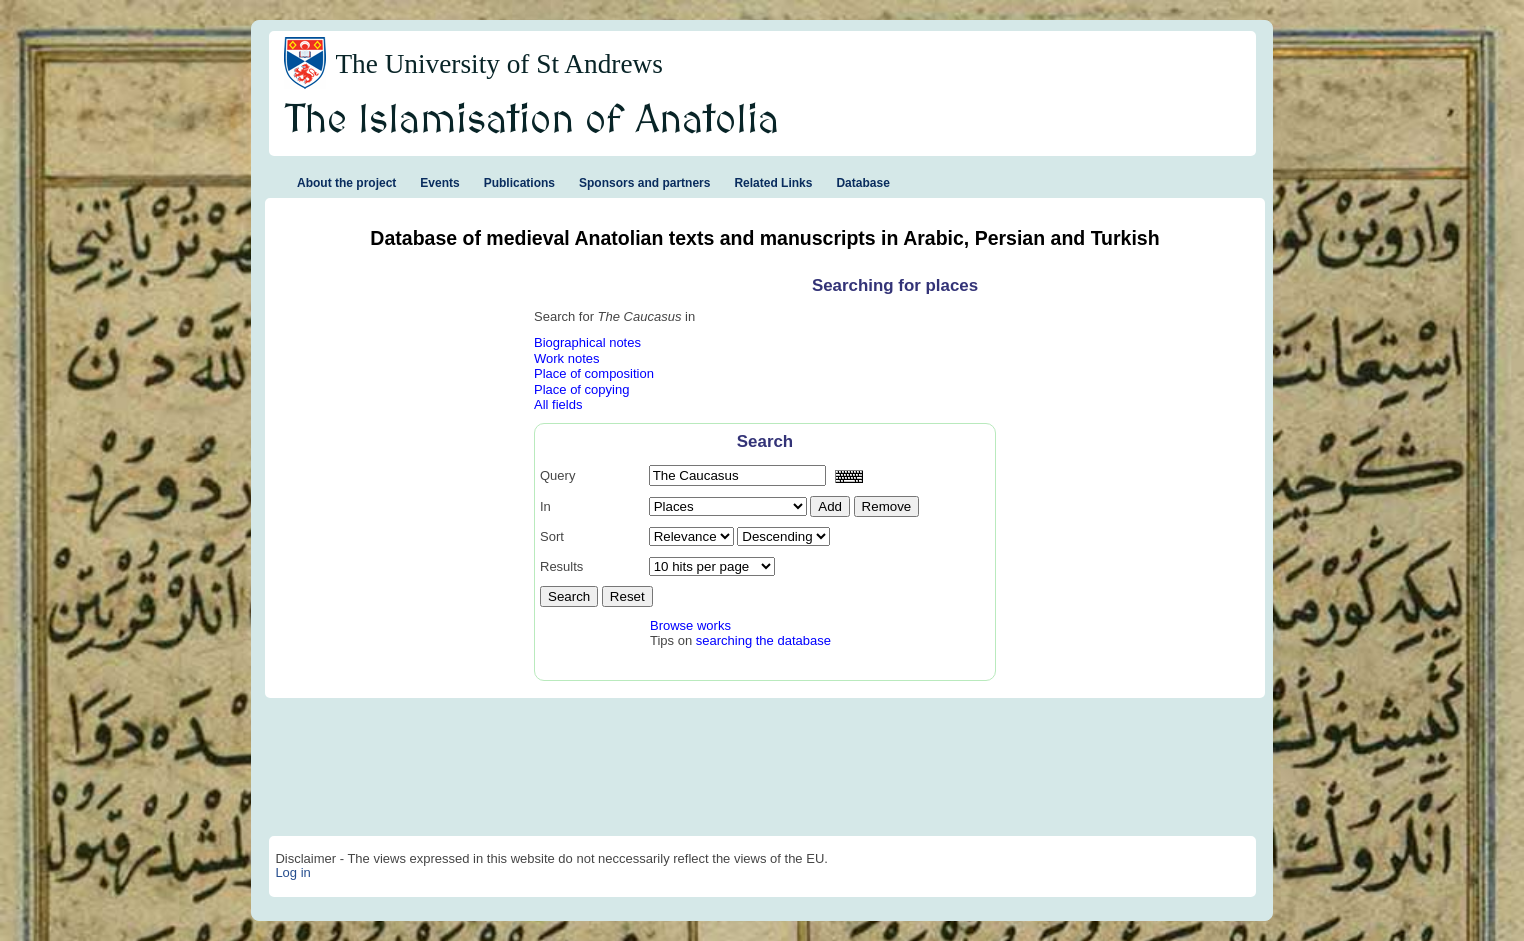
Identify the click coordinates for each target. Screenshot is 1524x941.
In (545, 506)
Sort (552, 536)
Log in (292, 872)
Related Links (773, 183)
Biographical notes (587, 342)
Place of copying (581, 389)
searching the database (763, 640)
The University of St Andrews (499, 64)
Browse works (690, 625)
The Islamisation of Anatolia (532, 121)
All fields (558, 404)
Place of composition (594, 373)
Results (561, 566)
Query (557, 475)
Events (439, 183)
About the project (346, 183)
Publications (519, 183)
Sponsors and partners (644, 183)
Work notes (567, 358)
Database (862, 183)
